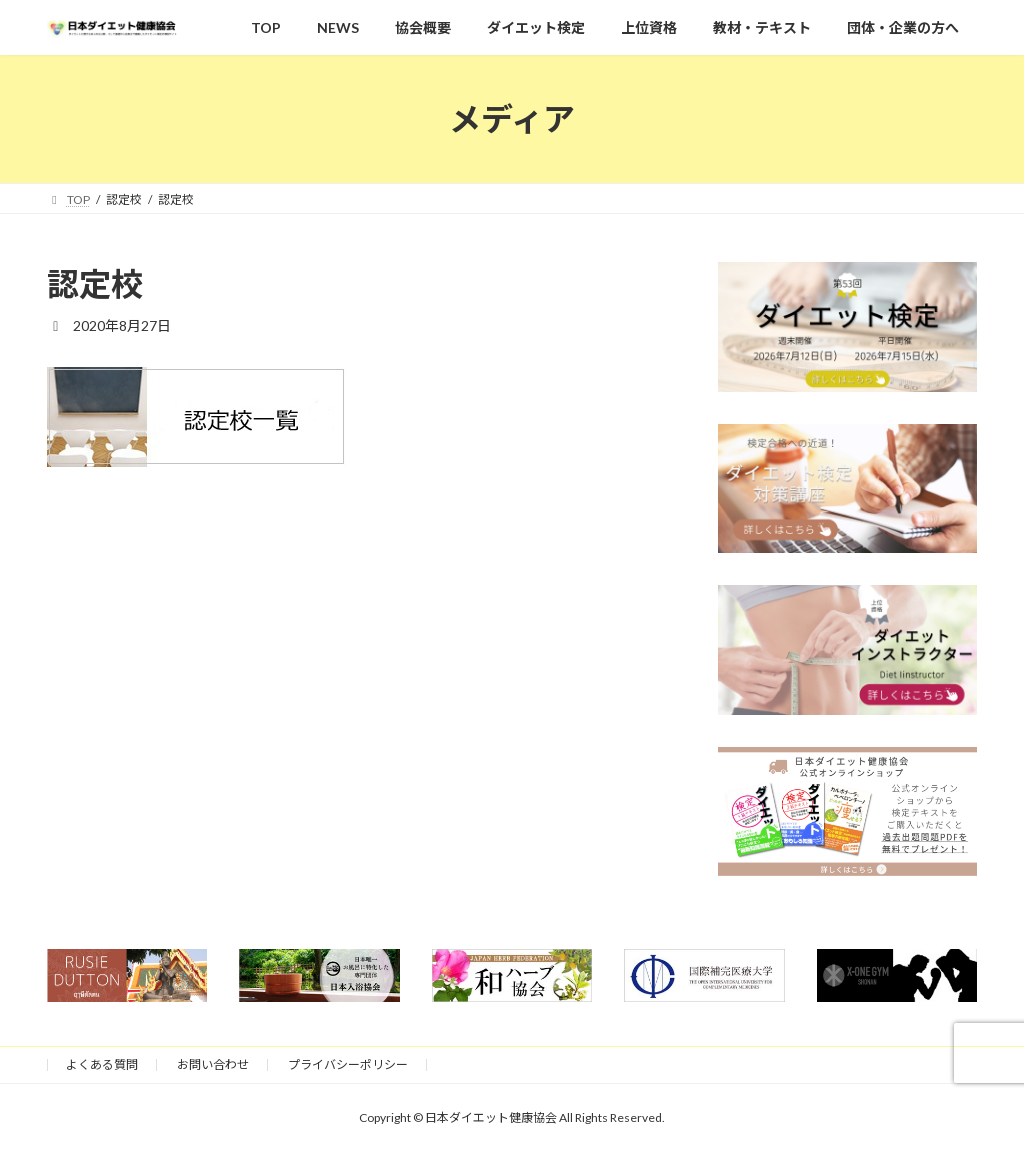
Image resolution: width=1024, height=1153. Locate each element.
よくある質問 (102, 1064)
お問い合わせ (213, 1064)
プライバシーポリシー (348, 1064)
